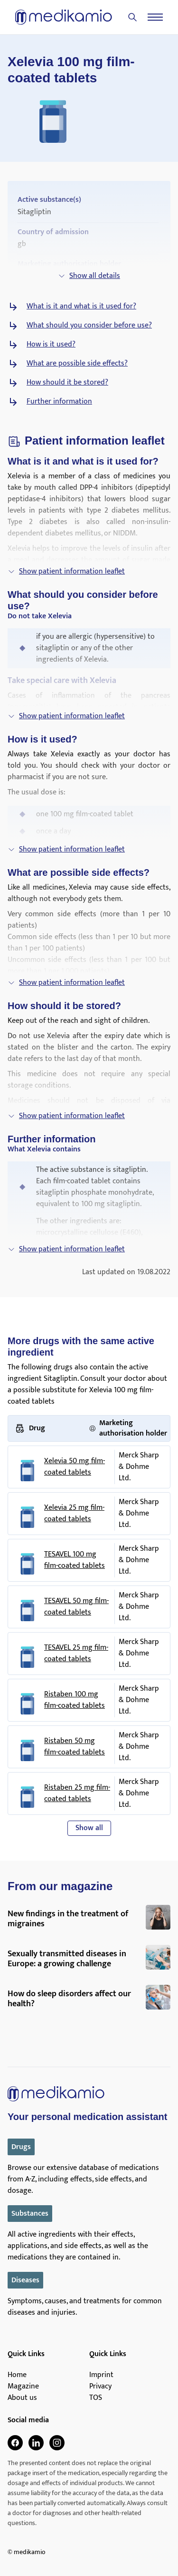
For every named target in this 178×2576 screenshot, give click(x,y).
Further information (59, 401)
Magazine (23, 2386)
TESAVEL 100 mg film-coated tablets (74, 1560)
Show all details (89, 275)
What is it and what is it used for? (81, 306)
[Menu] (155, 17)
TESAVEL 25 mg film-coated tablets (76, 1653)
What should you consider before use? (89, 325)
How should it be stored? (67, 382)
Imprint (101, 2375)
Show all (89, 1828)
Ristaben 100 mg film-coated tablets (74, 1700)
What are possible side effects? (77, 363)
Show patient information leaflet (66, 571)
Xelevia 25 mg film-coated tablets (74, 1513)
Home (17, 2375)
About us (22, 2398)
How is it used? (51, 344)
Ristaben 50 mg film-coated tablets (74, 1746)
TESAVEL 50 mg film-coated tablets (76, 1606)
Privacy (100, 2386)
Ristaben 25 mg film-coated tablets (77, 1793)
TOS (95, 2398)
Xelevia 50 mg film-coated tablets (74, 1467)
